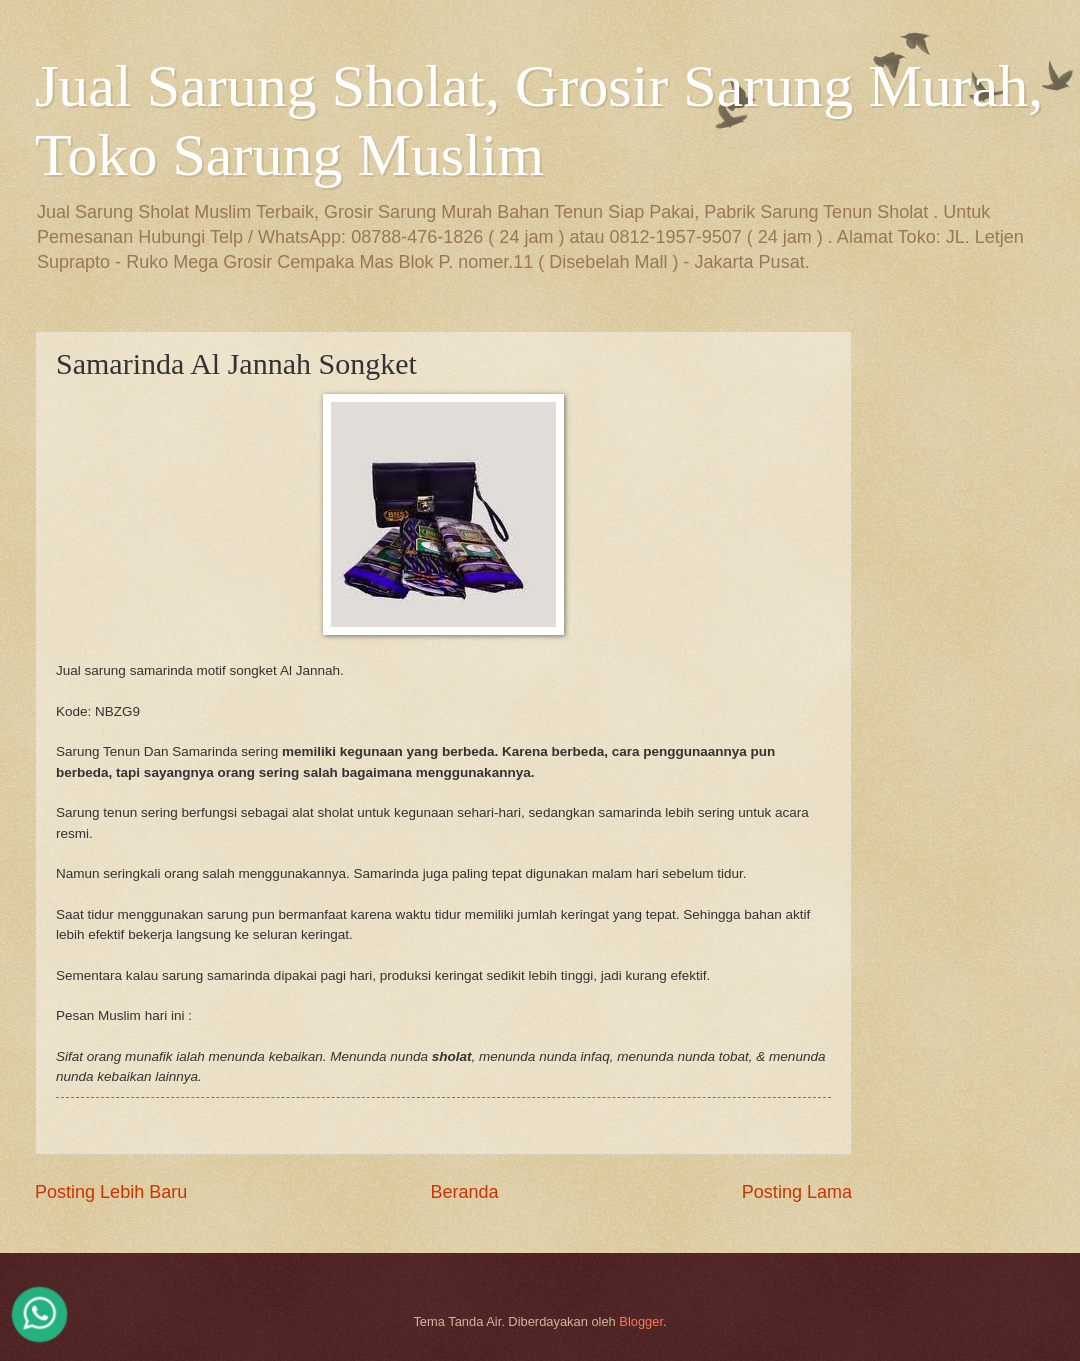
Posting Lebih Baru (111, 1192)
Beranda (464, 1192)
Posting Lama (797, 1192)
